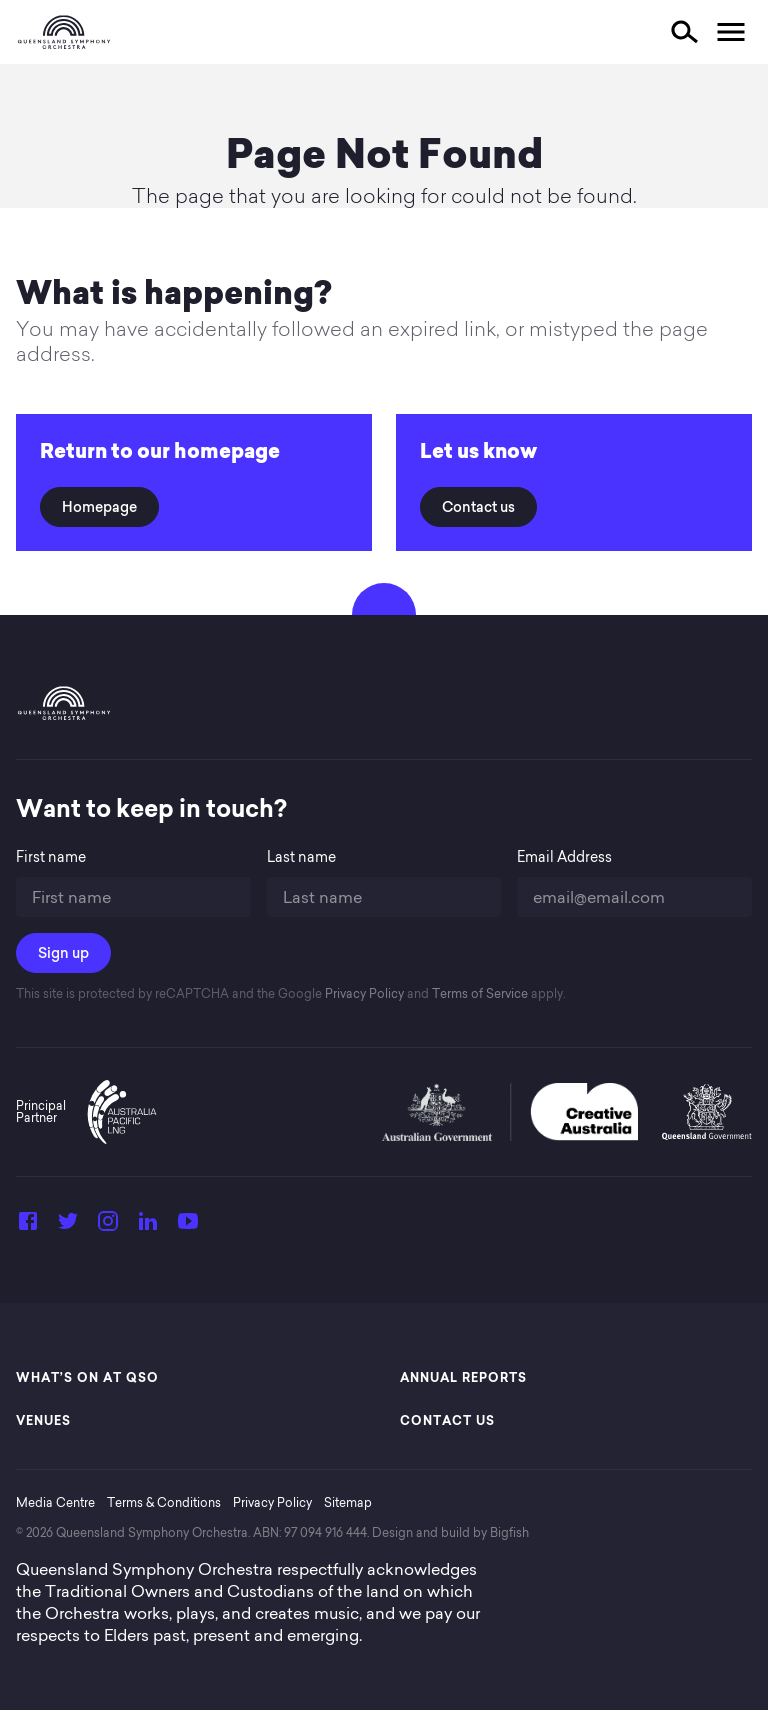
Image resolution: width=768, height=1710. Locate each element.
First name (51, 857)
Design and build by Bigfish (450, 1532)
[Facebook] (28, 1227)
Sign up (63, 953)
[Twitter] (68, 1227)
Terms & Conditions (164, 1502)
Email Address (564, 857)
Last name (301, 857)
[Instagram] (108, 1227)
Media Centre (55, 1502)
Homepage (99, 507)
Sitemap (348, 1502)
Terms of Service (478, 993)
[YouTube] (188, 1227)
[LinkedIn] (148, 1227)
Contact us (478, 507)
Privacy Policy (363, 993)
